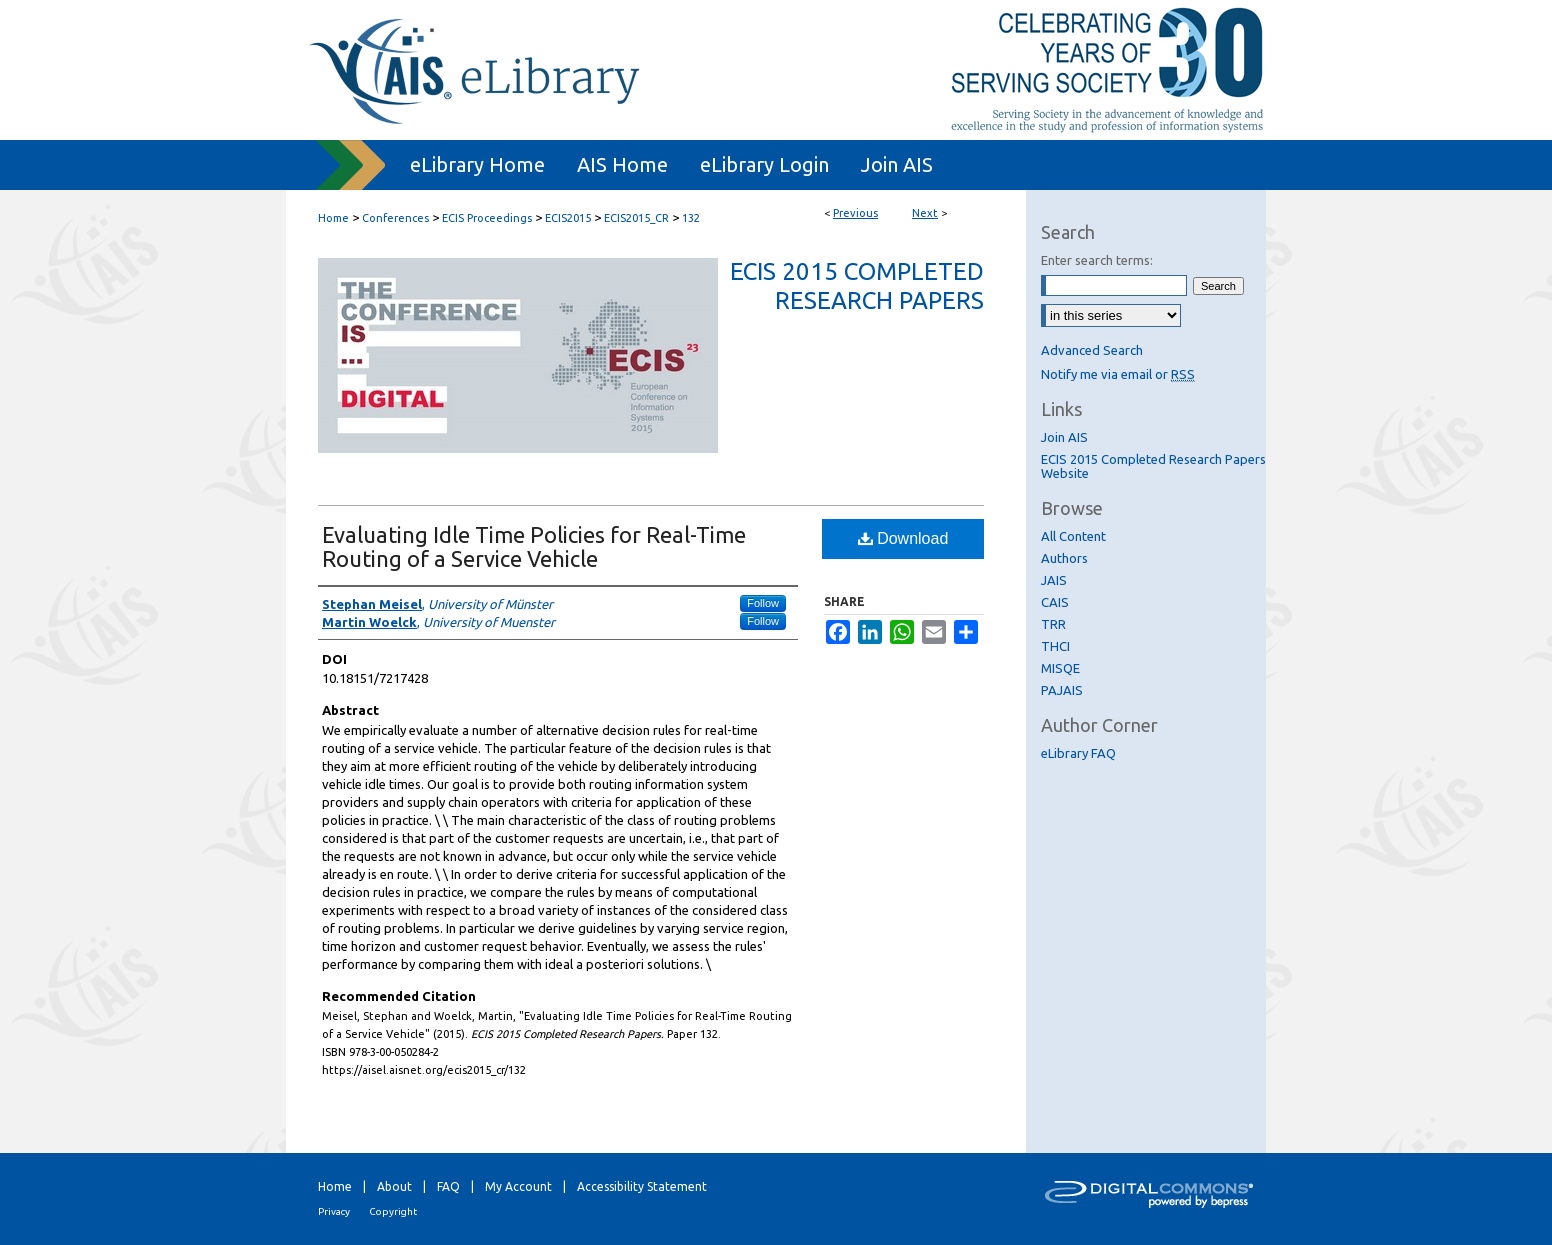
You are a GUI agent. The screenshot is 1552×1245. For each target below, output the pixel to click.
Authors (1064, 558)
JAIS (1054, 580)
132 (691, 218)
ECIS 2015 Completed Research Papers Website (1153, 466)
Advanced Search (1092, 350)
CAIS (1055, 602)
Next (925, 213)
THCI (1055, 646)
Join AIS (1064, 437)
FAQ (448, 1186)
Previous (855, 213)
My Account (518, 1186)
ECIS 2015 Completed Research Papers (857, 286)
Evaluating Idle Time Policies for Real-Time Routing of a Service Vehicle (534, 546)
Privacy (334, 1211)
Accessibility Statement (642, 1186)
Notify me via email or (1118, 374)
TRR (1053, 624)
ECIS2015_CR (636, 218)
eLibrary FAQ (1078, 753)
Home (333, 218)
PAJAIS (1062, 690)
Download (903, 538)
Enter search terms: (1097, 260)
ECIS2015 (568, 218)
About (394, 1186)
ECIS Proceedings (487, 218)
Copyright (393, 1211)
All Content (1073, 536)
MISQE (1060, 668)
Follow (763, 603)
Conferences (395, 218)
